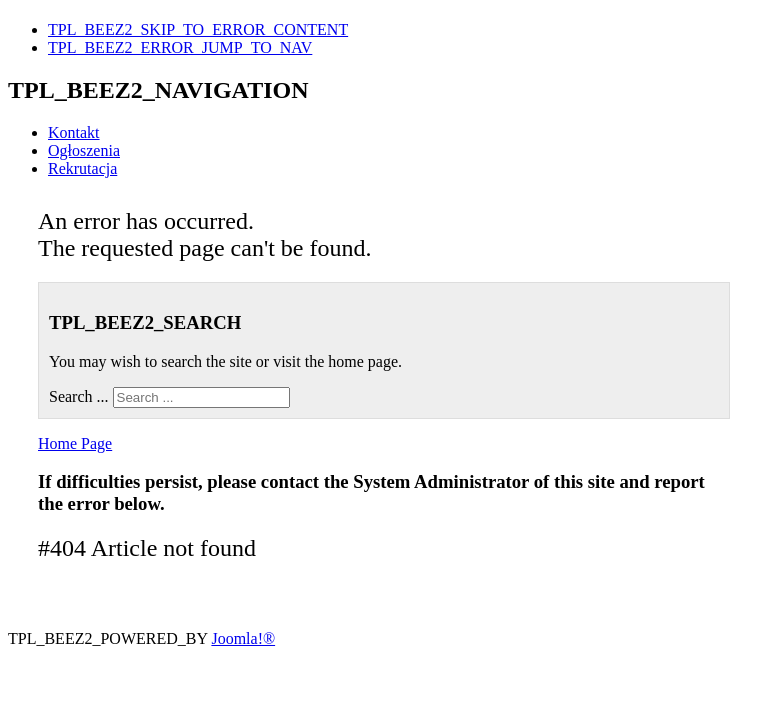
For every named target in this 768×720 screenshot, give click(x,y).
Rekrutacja (82, 168)
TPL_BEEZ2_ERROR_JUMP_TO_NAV (180, 47)
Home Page (75, 443)
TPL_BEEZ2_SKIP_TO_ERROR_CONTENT (198, 29)
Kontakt (74, 132)
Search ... (79, 396)
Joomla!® (243, 638)
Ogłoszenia (84, 150)
